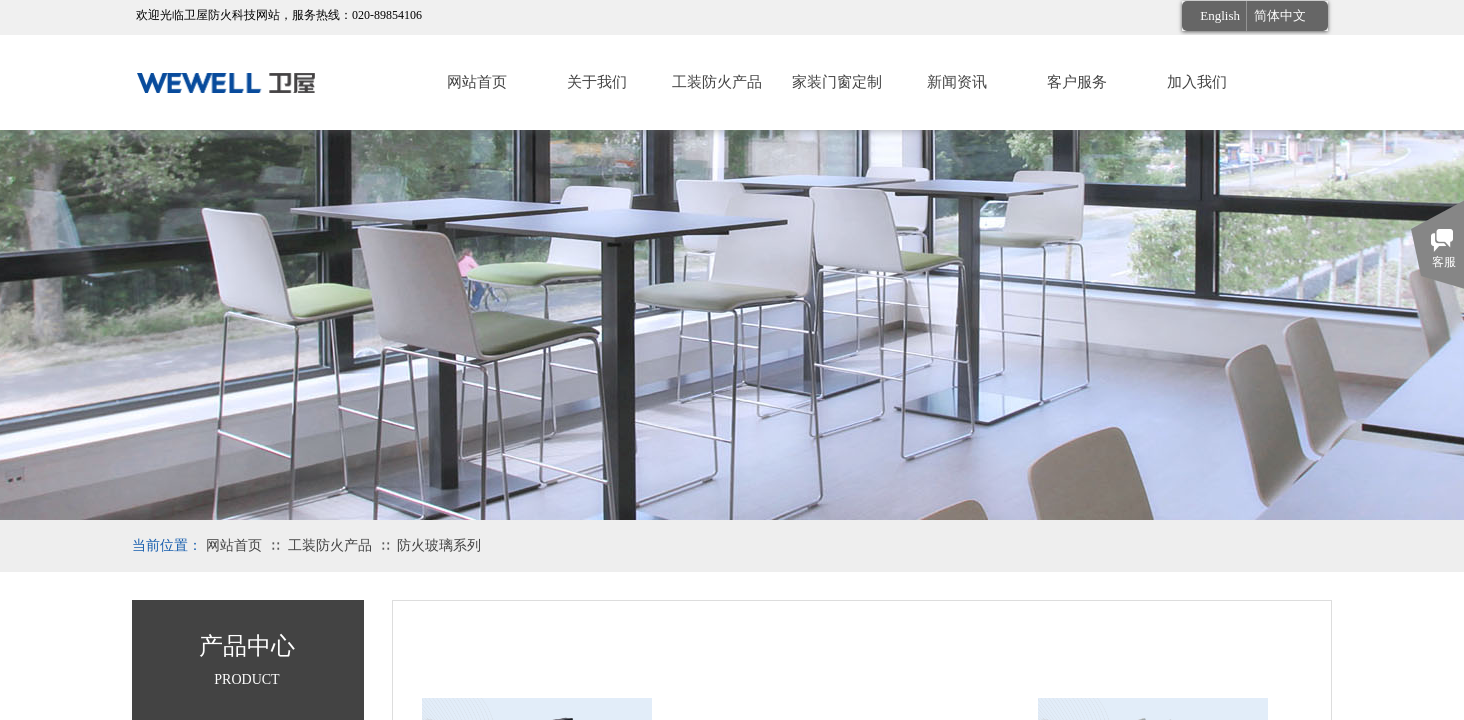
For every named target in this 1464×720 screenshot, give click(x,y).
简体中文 (1280, 15)
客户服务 (1077, 82)
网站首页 (477, 82)
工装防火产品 (717, 82)
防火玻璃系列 (439, 545)
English (1220, 15)
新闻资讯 (957, 82)
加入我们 (1197, 82)
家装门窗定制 (837, 82)
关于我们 (597, 82)
